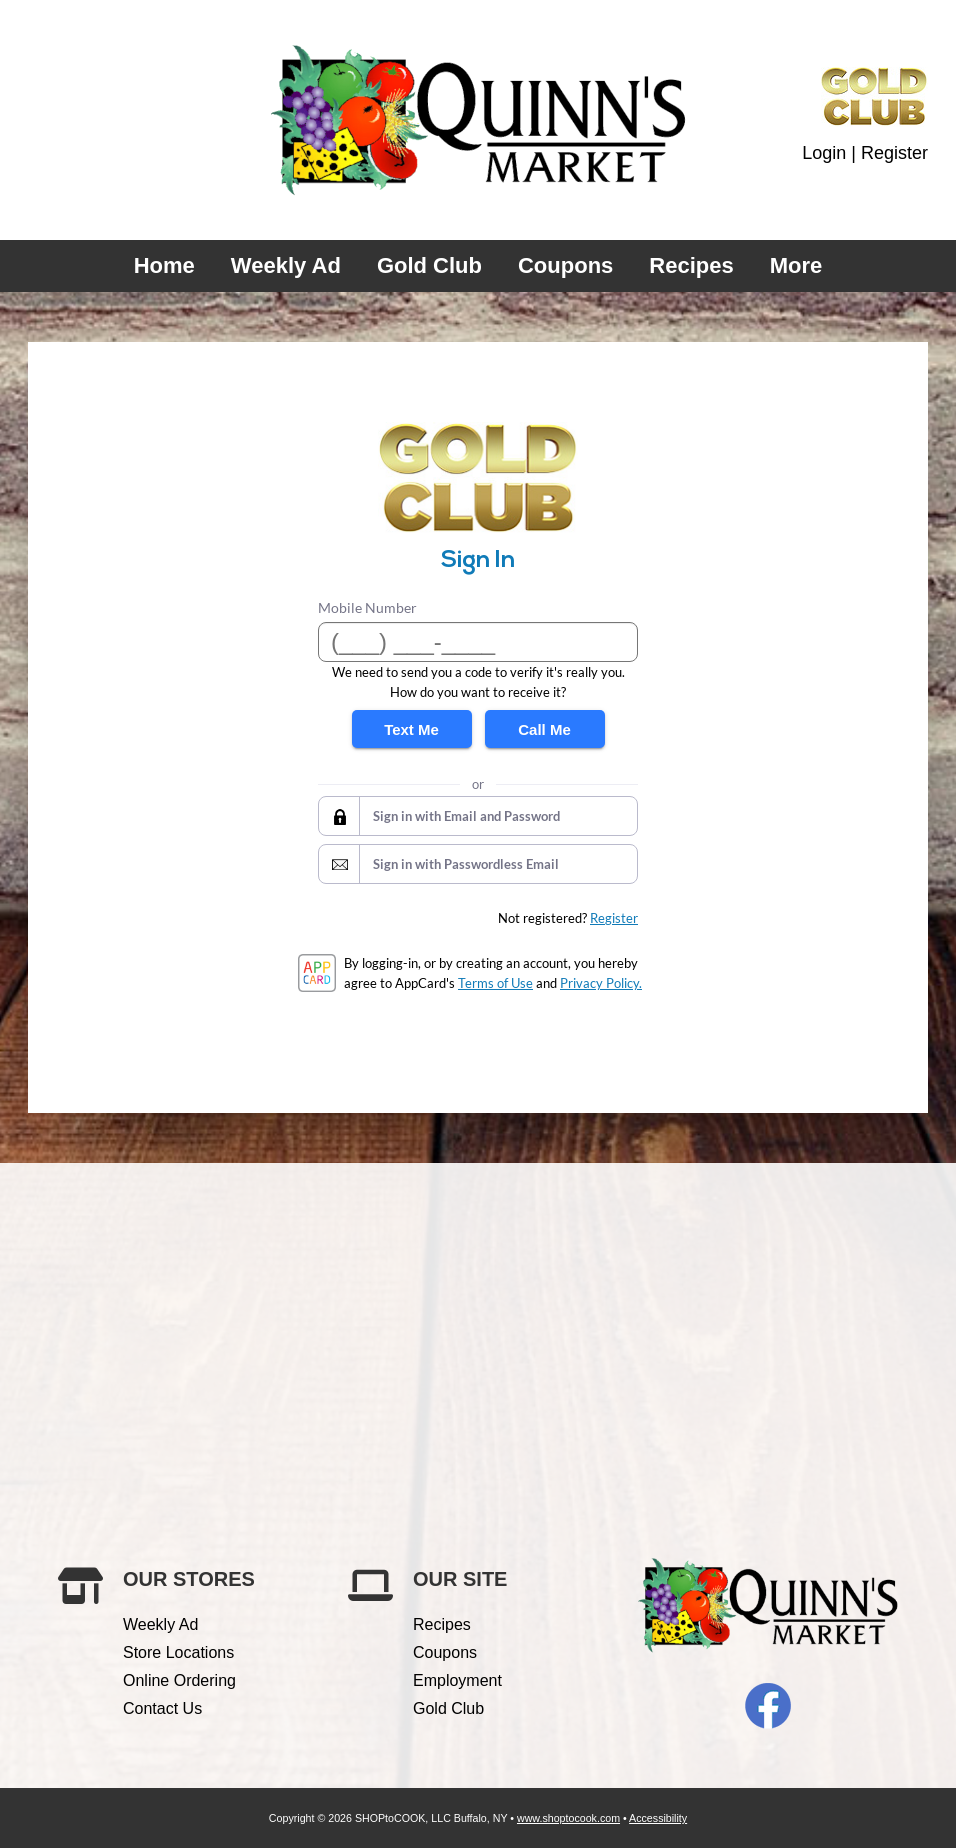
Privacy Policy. (601, 983)
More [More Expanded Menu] (796, 265)
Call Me (544, 729)
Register (894, 153)
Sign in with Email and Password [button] (466, 816)
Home (164, 265)
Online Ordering (179, 1680)
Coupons (565, 265)
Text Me (411, 729)
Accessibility (658, 1818)
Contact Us (162, 1708)
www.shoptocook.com (568, 1818)
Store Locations (178, 1652)
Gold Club (429, 265)
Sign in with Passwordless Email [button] (466, 864)
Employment (457, 1680)
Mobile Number (367, 607)
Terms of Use (495, 983)
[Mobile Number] (478, 642)
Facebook (768, 1706)
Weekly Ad (286, 265)
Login (824, 153)
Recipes (691, 265)
